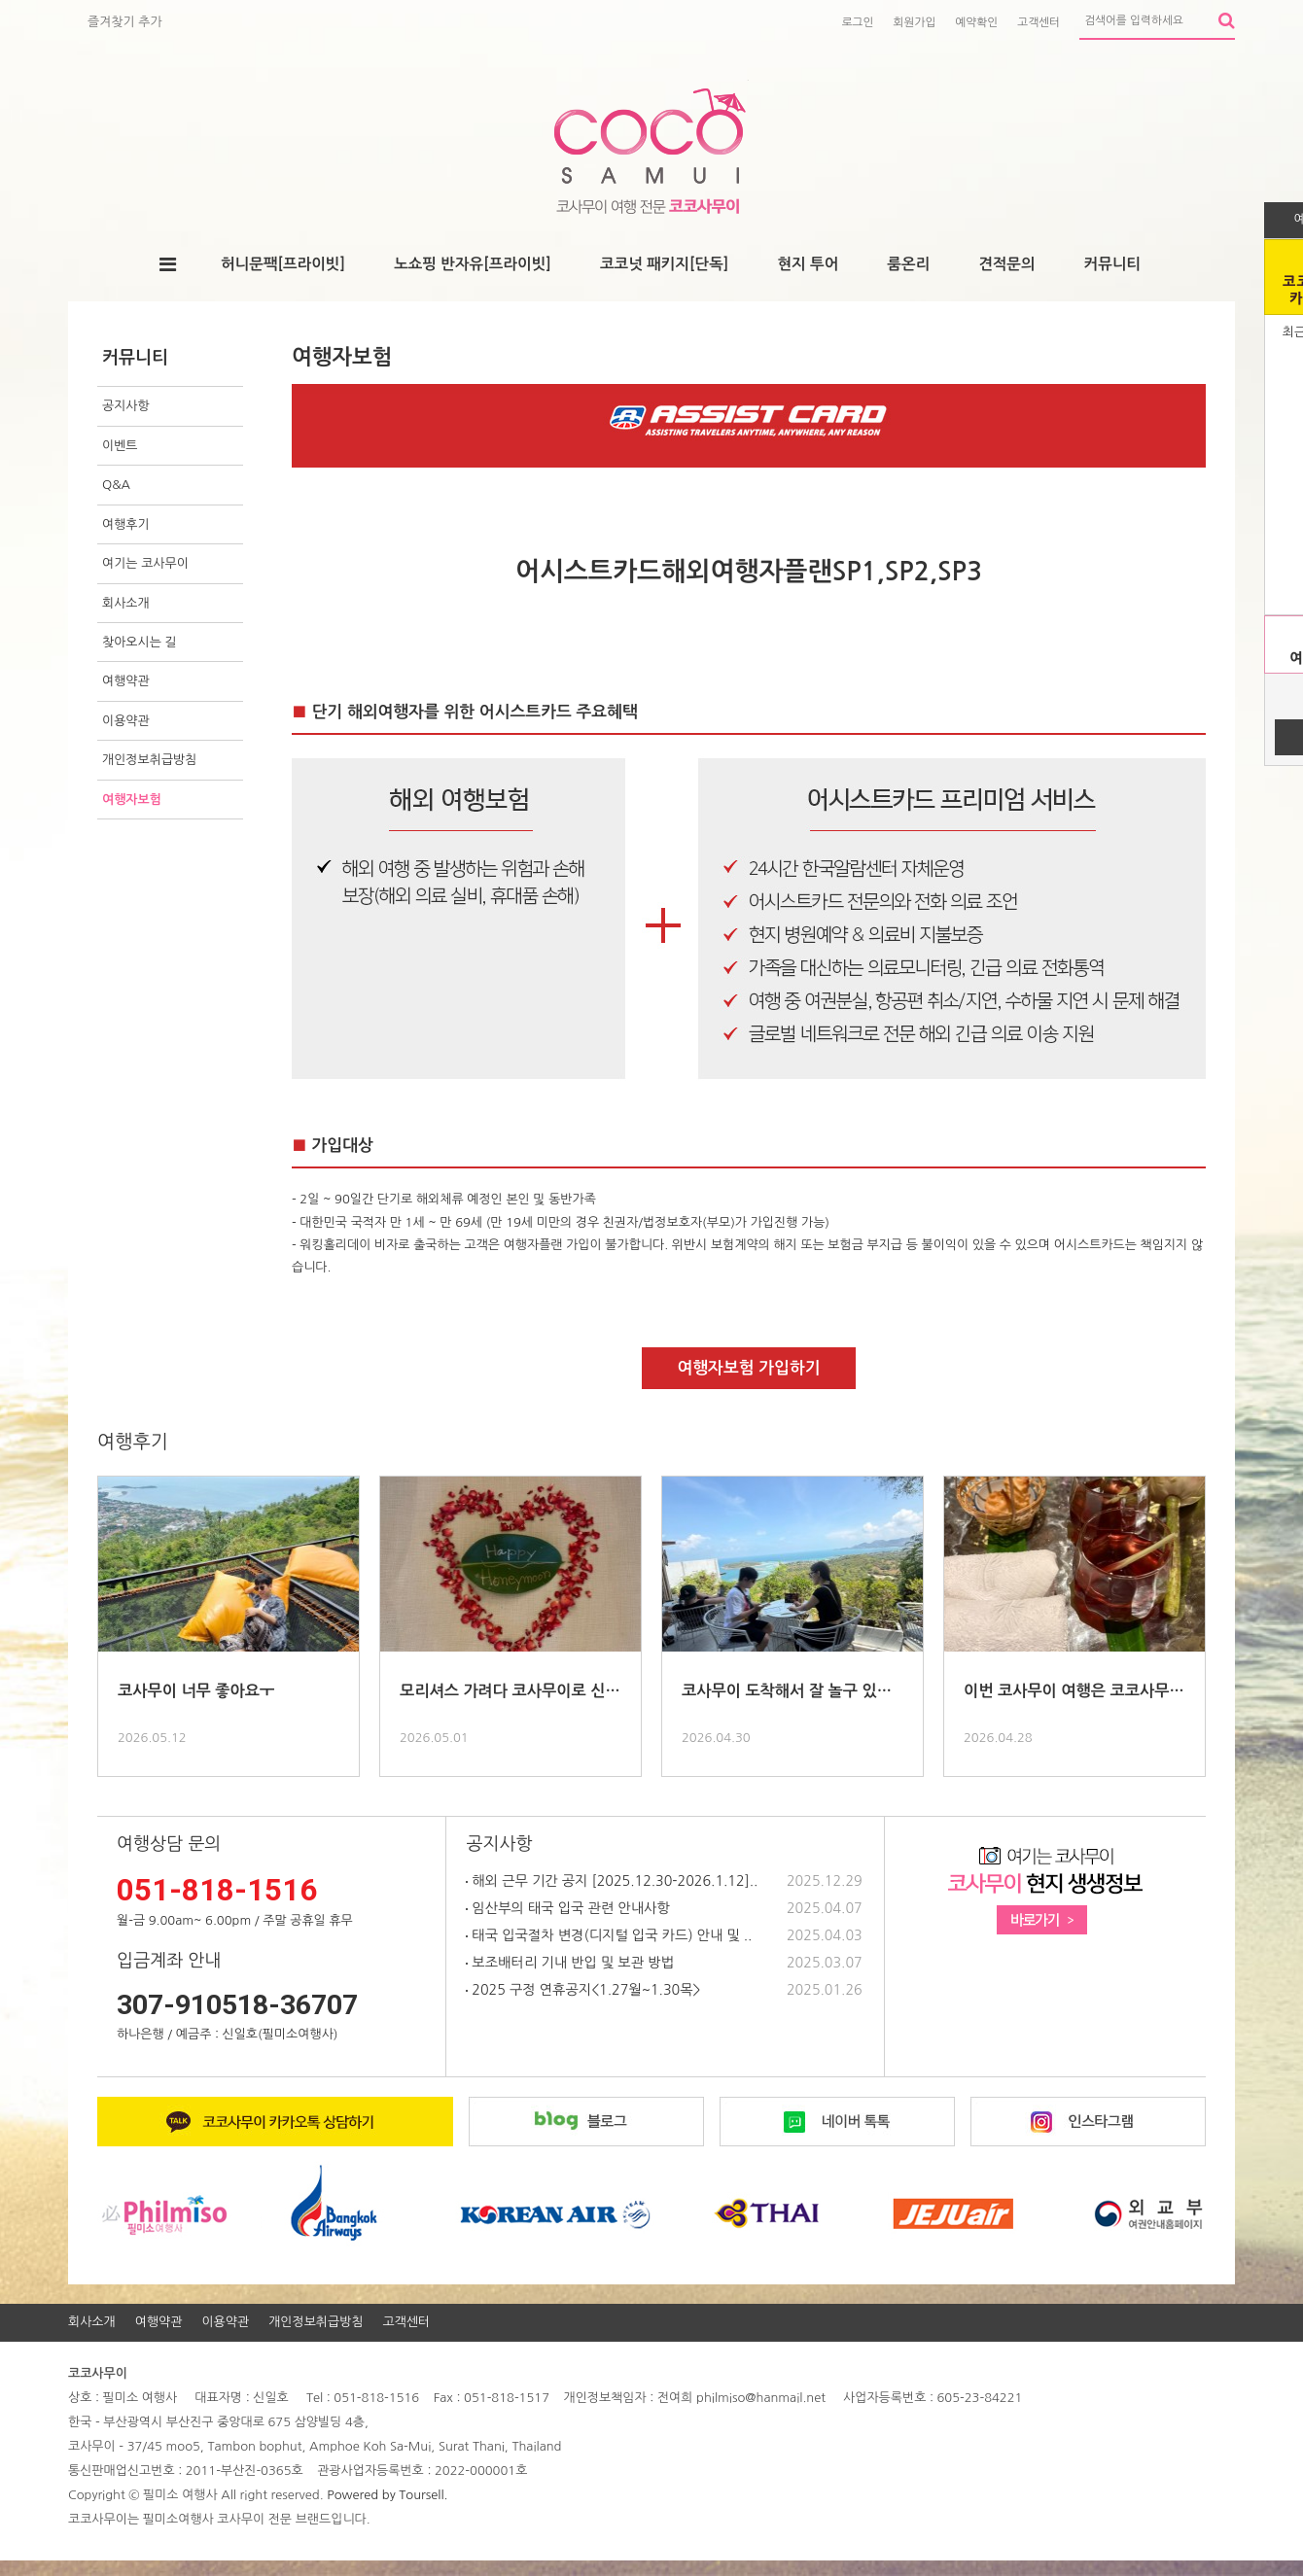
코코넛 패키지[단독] (664, 264)
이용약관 (126, 720)
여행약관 (126, 681)
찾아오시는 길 (139, 642)
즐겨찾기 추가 (125, 22)
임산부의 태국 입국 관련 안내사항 (567, 1908)
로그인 (858, 22)
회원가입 (915, 22)
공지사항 (126, 406)
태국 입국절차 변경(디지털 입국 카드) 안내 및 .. (609, 1935)
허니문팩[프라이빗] (283, 264)
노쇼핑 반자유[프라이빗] (472, 264)
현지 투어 (807, 264)
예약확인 (976, 22)
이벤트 (120, 445)
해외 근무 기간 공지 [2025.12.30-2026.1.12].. (611, 1881)
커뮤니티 (1112, 264)
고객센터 (1038, 22)
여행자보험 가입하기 (748, 1368)
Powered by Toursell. (387, 2495)
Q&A (116, 484)
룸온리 (908, 264)
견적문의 (1006, 264)
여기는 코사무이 (145, 563)
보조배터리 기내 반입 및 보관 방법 (569, 1962)
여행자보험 (131, 799)
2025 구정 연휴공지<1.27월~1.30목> (583, 1990)
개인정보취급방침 (149, 759)
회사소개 (126, 603)
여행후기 (126, 524)
